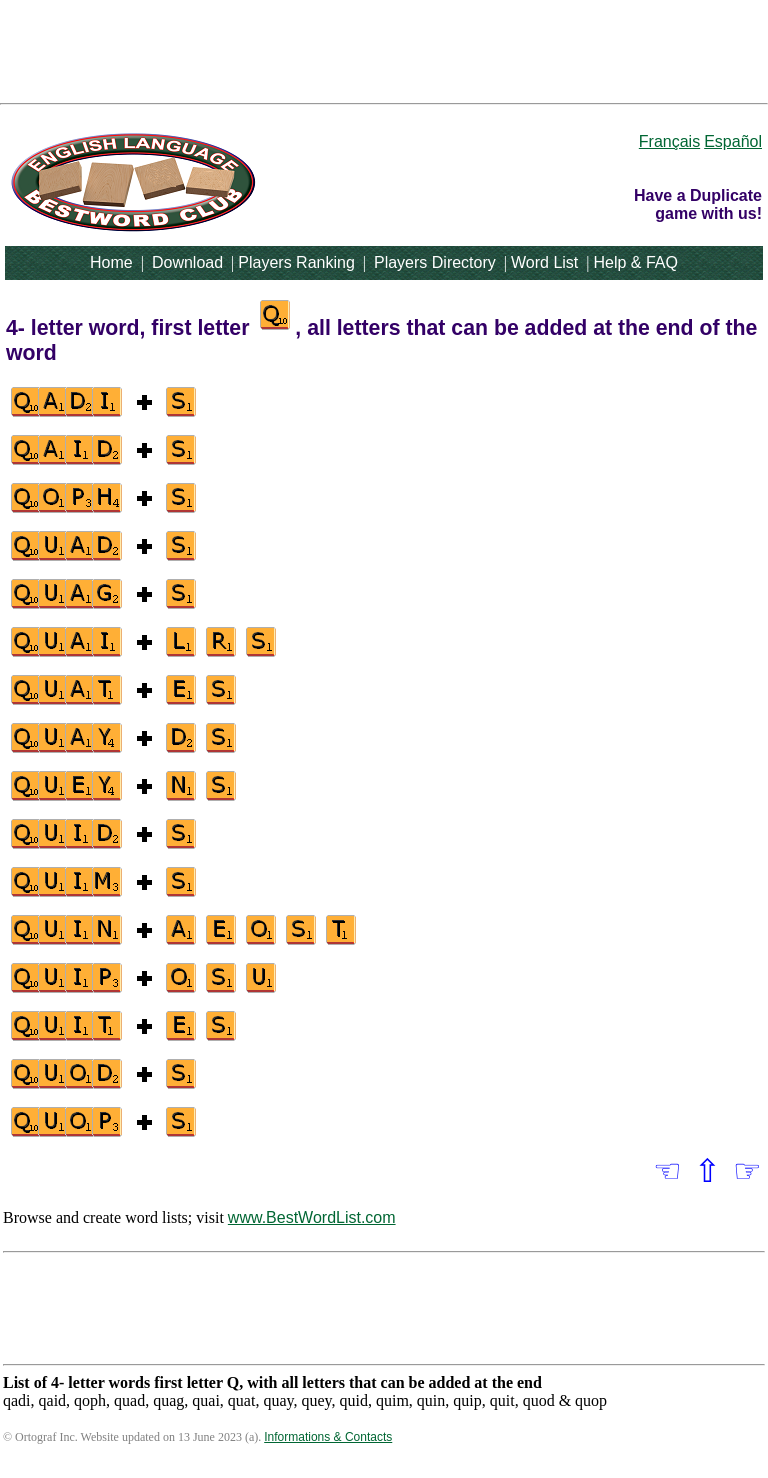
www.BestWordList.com (312, 1217)
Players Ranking (296, 262)
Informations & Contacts (328, 1437)
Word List (544, 262)
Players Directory (435, 262)
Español (733, 141)
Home (111, 262)
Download (187, 262)
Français (669, 141)
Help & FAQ (635, 262)
